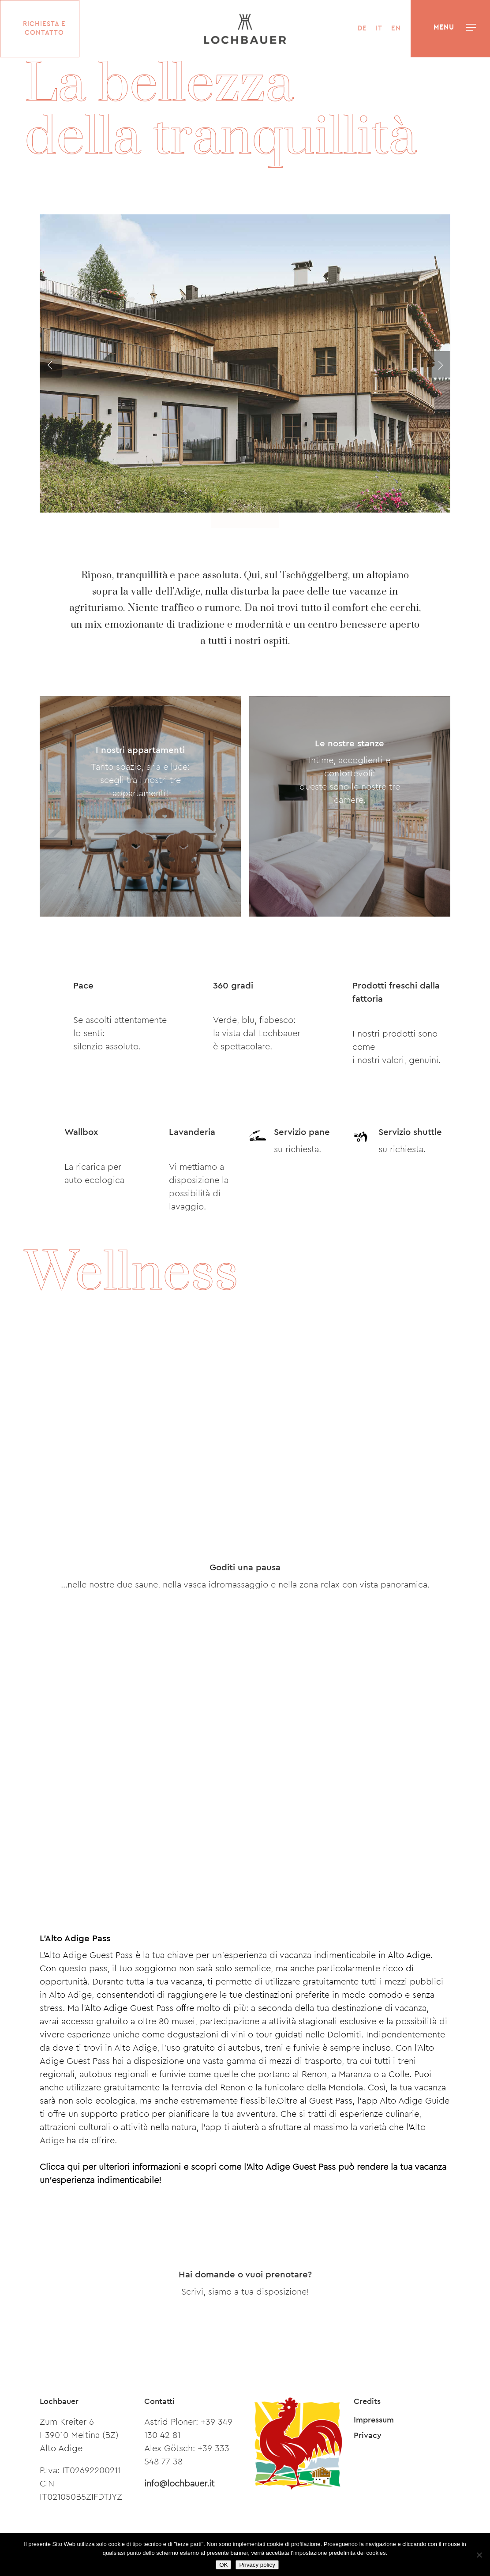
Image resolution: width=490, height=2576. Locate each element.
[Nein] (479, 2554)
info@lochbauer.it (179, 2483)
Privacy (368, 2435)
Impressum (374, 2420)
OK (223, 2564)
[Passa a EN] (391, 28)
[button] (471, 27)
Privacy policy (257, 2564)
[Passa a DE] (358, 28)
